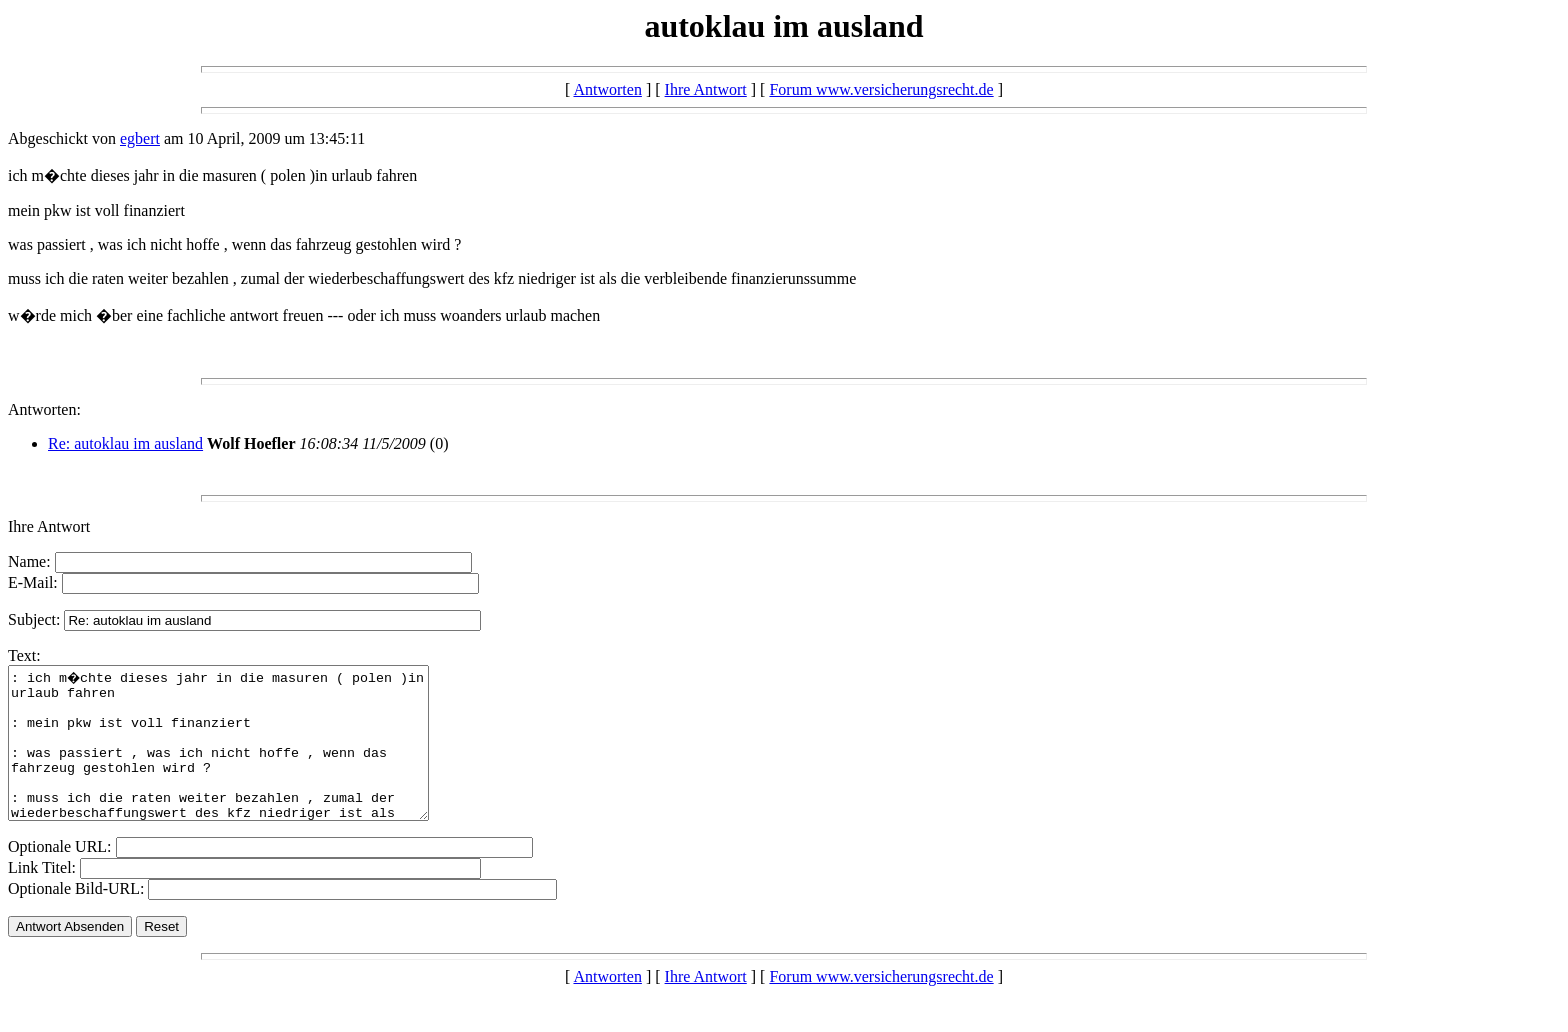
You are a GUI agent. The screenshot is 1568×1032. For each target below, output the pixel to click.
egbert (140, 138)
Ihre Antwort (706, 89)
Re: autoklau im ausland (125, 443)
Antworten (607, 89)
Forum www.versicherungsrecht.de (881, 89)
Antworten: (44, 409)
